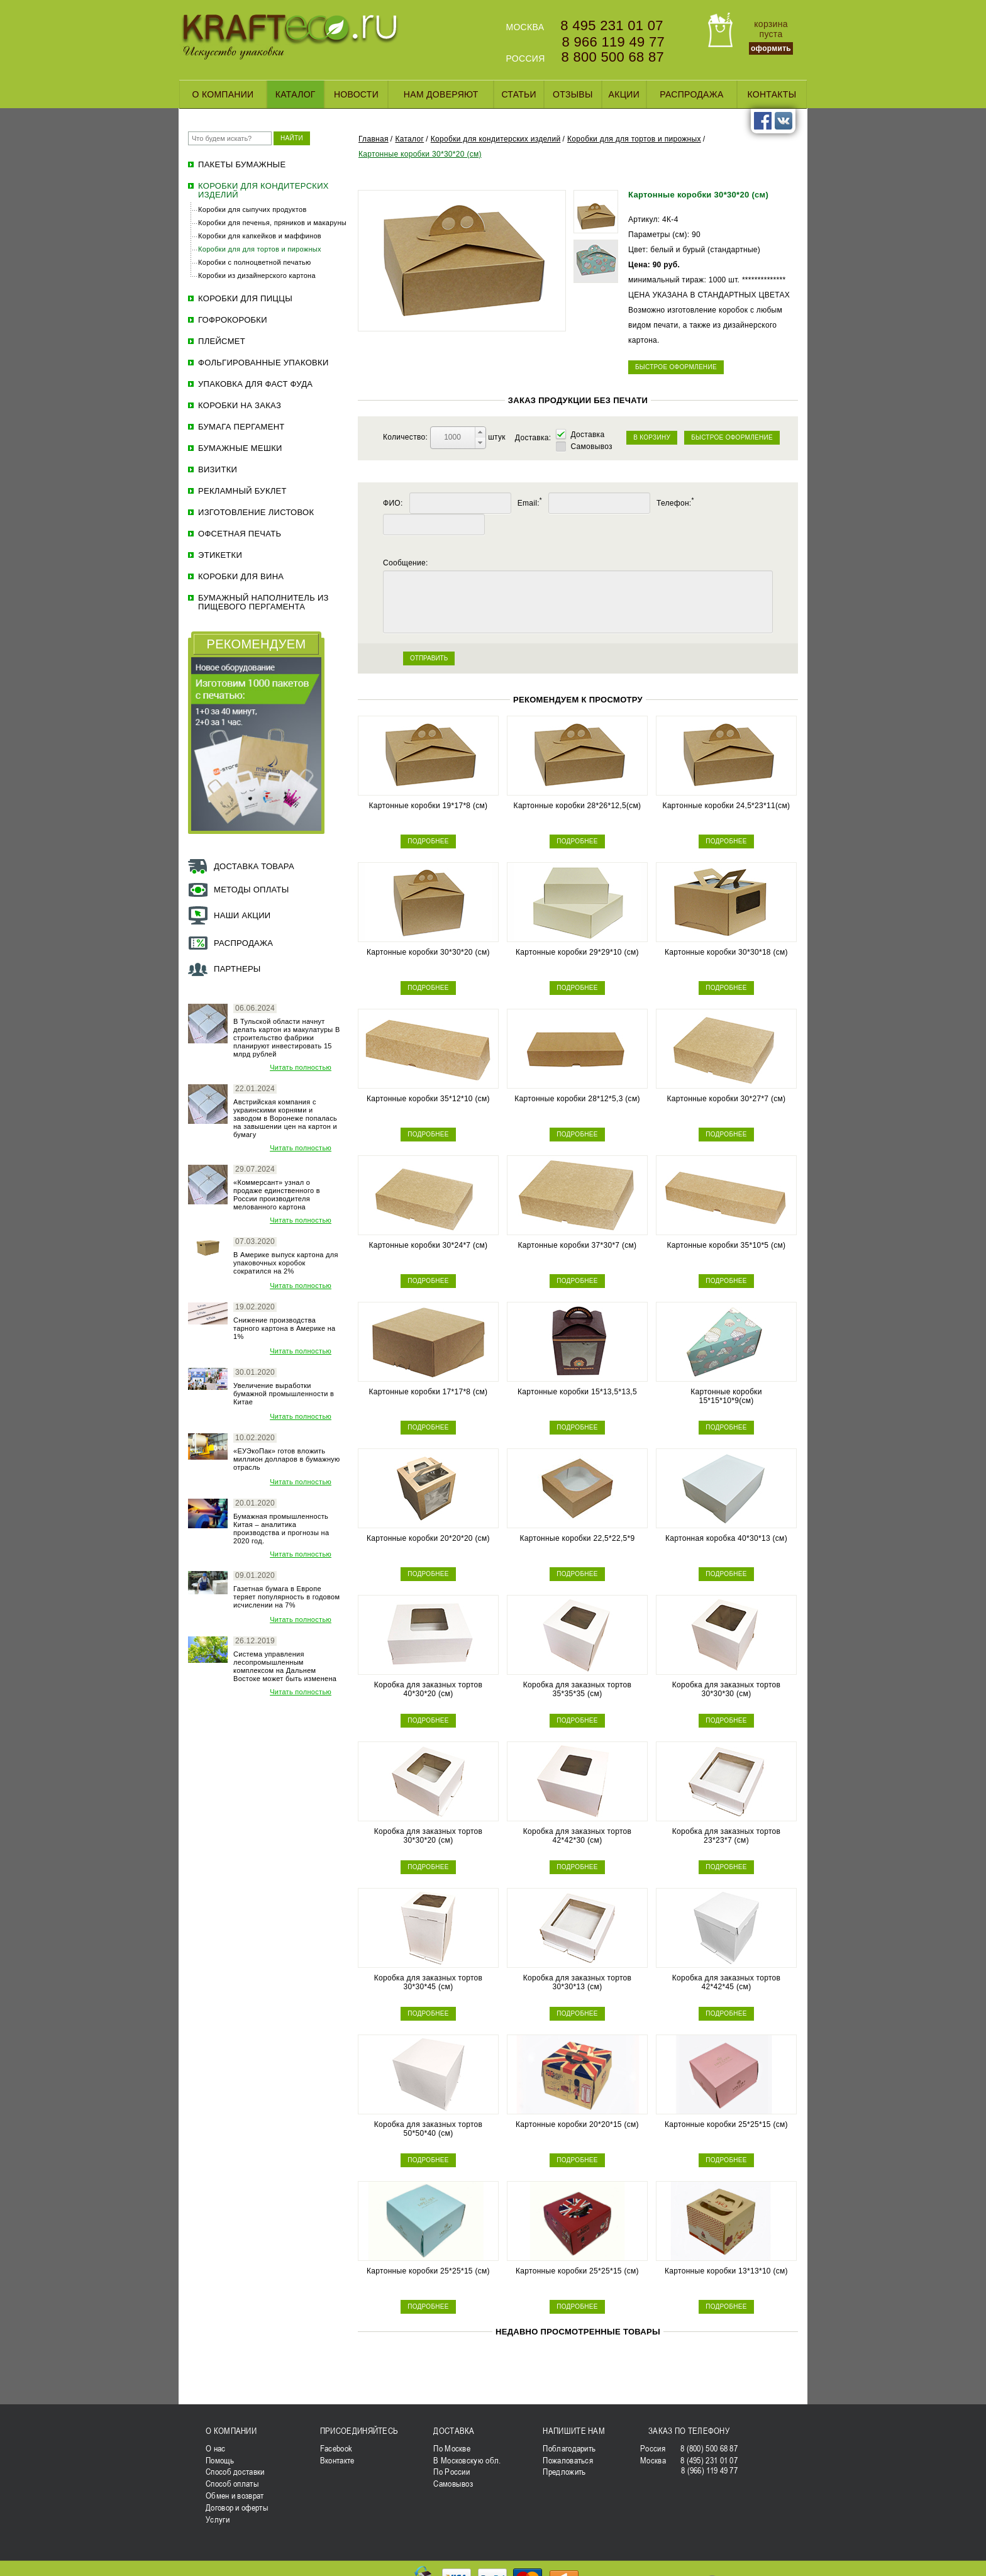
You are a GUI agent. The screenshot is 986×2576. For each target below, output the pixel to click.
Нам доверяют (441, 94)
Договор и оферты (237, 2507)
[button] (480, 432)
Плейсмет (221, 341)
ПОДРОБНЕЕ (428, 841)
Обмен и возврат (235, 2495)
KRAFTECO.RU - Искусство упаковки (289, 37)
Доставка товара (254, 866)
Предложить (564, 2472)
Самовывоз (591, 446)
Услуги (218, 2519)
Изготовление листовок (256, 512)
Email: (530, 503)
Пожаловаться (568, 2460)
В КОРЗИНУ (651, 437)
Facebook (336, 2448)
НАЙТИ (291, 138)
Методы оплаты (251, 889)
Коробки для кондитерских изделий (263, 190)
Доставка (587, 434)
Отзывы (573, 94)
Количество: (406, 437)
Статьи (518, 94)
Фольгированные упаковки (263, 362)
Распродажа (691, 94)
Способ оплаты (232, 2484)
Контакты (771, 94)
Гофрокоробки (232, 320)
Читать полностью (300, 1067)
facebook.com (763, 121)
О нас (216, 2448)
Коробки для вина (241, 576)
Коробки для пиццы (245, 298)
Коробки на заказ (239, 405)
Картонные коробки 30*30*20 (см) (420, 154)
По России (451, 2472)
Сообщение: (405, 562)
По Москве (451, 2448)
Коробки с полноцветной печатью (254, 262)
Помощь (220, 2460)
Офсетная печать (239, 534)
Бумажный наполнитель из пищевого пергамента (263, 602)
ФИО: (393, 503)
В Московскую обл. (467, 2460)
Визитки (217, 469)
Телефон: (675, 503)
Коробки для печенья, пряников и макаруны (272, 222)
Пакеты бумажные (241, 164)
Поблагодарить (569, 2448)
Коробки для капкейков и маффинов (259, 236)
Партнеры (237, 969)
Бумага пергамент (241, 427)
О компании (223, 94)
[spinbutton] (453, 437)
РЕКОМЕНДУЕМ (256, 644)
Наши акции (242, 915)
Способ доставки (235, 2472)
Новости (356, 94)
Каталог (295, 94)
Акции (624, 94)
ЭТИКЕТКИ (220, 555)
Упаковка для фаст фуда (255, 384)
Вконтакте (337, 2460)
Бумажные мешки (240, 448)
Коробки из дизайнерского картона (257, 275)
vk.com (783, 121)
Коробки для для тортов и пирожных (259, 249)
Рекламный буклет (242, 491)
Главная (373, 139)
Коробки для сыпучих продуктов (252, 209)
